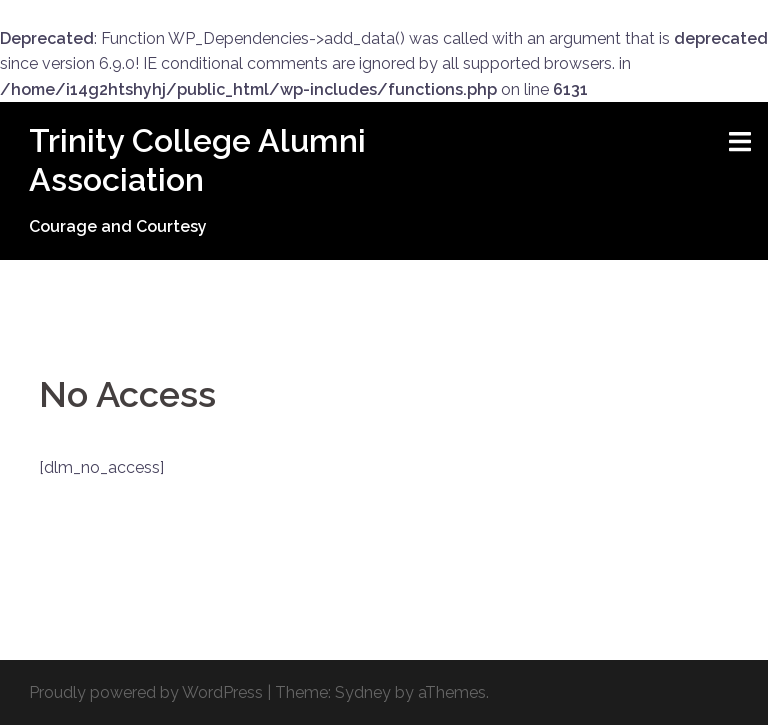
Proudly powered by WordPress (146, 692)
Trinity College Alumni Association (197, 159)
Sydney (363, 692)
